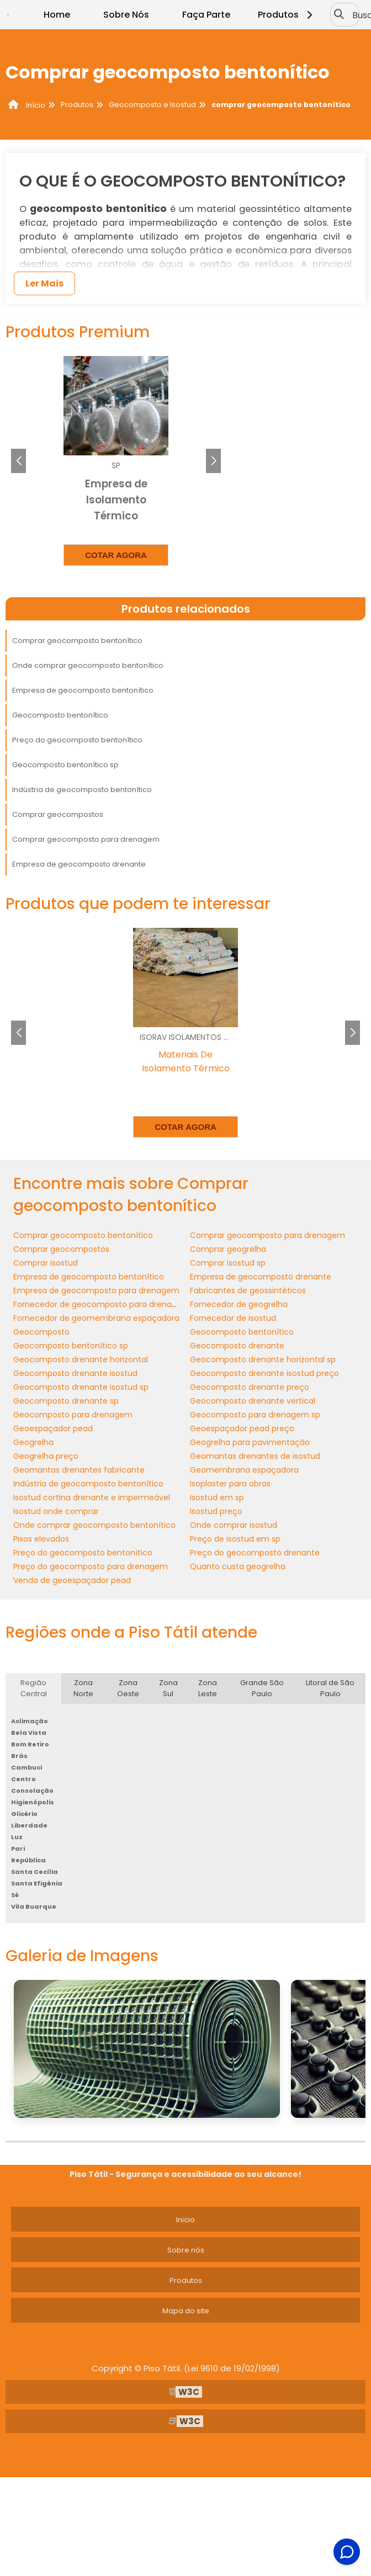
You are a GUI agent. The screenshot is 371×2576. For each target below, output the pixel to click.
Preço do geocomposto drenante (255, 1552)
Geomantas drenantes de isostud (255, 1456)
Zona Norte (83, 1688)
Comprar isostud (45, 1262)
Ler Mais (44, 283)
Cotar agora (116, 555)
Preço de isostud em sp (235, 1538)
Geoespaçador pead (53, 1428)
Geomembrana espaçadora (244, 1469)
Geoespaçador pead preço (242, 1428)
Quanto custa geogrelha (237, 1566)
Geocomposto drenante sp (66, 1400)
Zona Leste (207, 1688)
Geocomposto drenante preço (249, 1387)
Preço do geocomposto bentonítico (77, 740)
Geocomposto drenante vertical (252, 1400)
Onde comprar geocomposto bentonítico (87, 665)
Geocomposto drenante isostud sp (81, 1387)
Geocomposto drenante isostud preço (264, 1373)
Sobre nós (185, 2250)
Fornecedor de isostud (233, 1318)
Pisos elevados (41, 1538)
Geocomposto (41, 1331)
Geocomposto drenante (237, 1345)
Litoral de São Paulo (330, 1688)
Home (57, 14)
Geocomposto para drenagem (72, 1414)
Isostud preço (216, 1511)
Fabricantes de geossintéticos (248, 1290)
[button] (213, 461)
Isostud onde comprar (56, 1511)
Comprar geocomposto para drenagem (86, 839)
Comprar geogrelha (228, 1249)
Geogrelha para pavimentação (250, 1442)
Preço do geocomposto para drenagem (90, 1566)
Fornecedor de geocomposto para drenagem (101, 1304)
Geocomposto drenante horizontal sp (263, 1359)
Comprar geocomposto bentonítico (77, 640)
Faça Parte (206, 14)
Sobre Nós (126, 14)
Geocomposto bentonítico (60, 715)
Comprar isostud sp (228, 1262)
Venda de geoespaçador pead (72, 1580)
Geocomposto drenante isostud (75, 1373)
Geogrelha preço (45, 1456)
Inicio (185, 2219)
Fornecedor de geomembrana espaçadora (96, 1318)
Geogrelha (33, 1442)
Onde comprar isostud (233, 1525)
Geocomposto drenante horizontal (80, 1359)
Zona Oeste (128, 1688)
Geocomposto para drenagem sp (255, 1414)
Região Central (33, 1688)
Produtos (287, 14)
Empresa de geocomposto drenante (79, 864)
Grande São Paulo (262, 1688)
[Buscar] (339, 15)
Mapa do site (185, 2311)
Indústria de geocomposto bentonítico (82, 789)
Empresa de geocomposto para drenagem (96, 1290)
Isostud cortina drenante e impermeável (91, 1497)
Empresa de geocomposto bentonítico (82, 690)
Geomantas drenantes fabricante (79, 1469)
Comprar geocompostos (57, 814)
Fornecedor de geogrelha (239, 1304)
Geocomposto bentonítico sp (65, 764)
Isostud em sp (217, 1497)
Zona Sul (168, 1688)
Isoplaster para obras (230, 1483)
